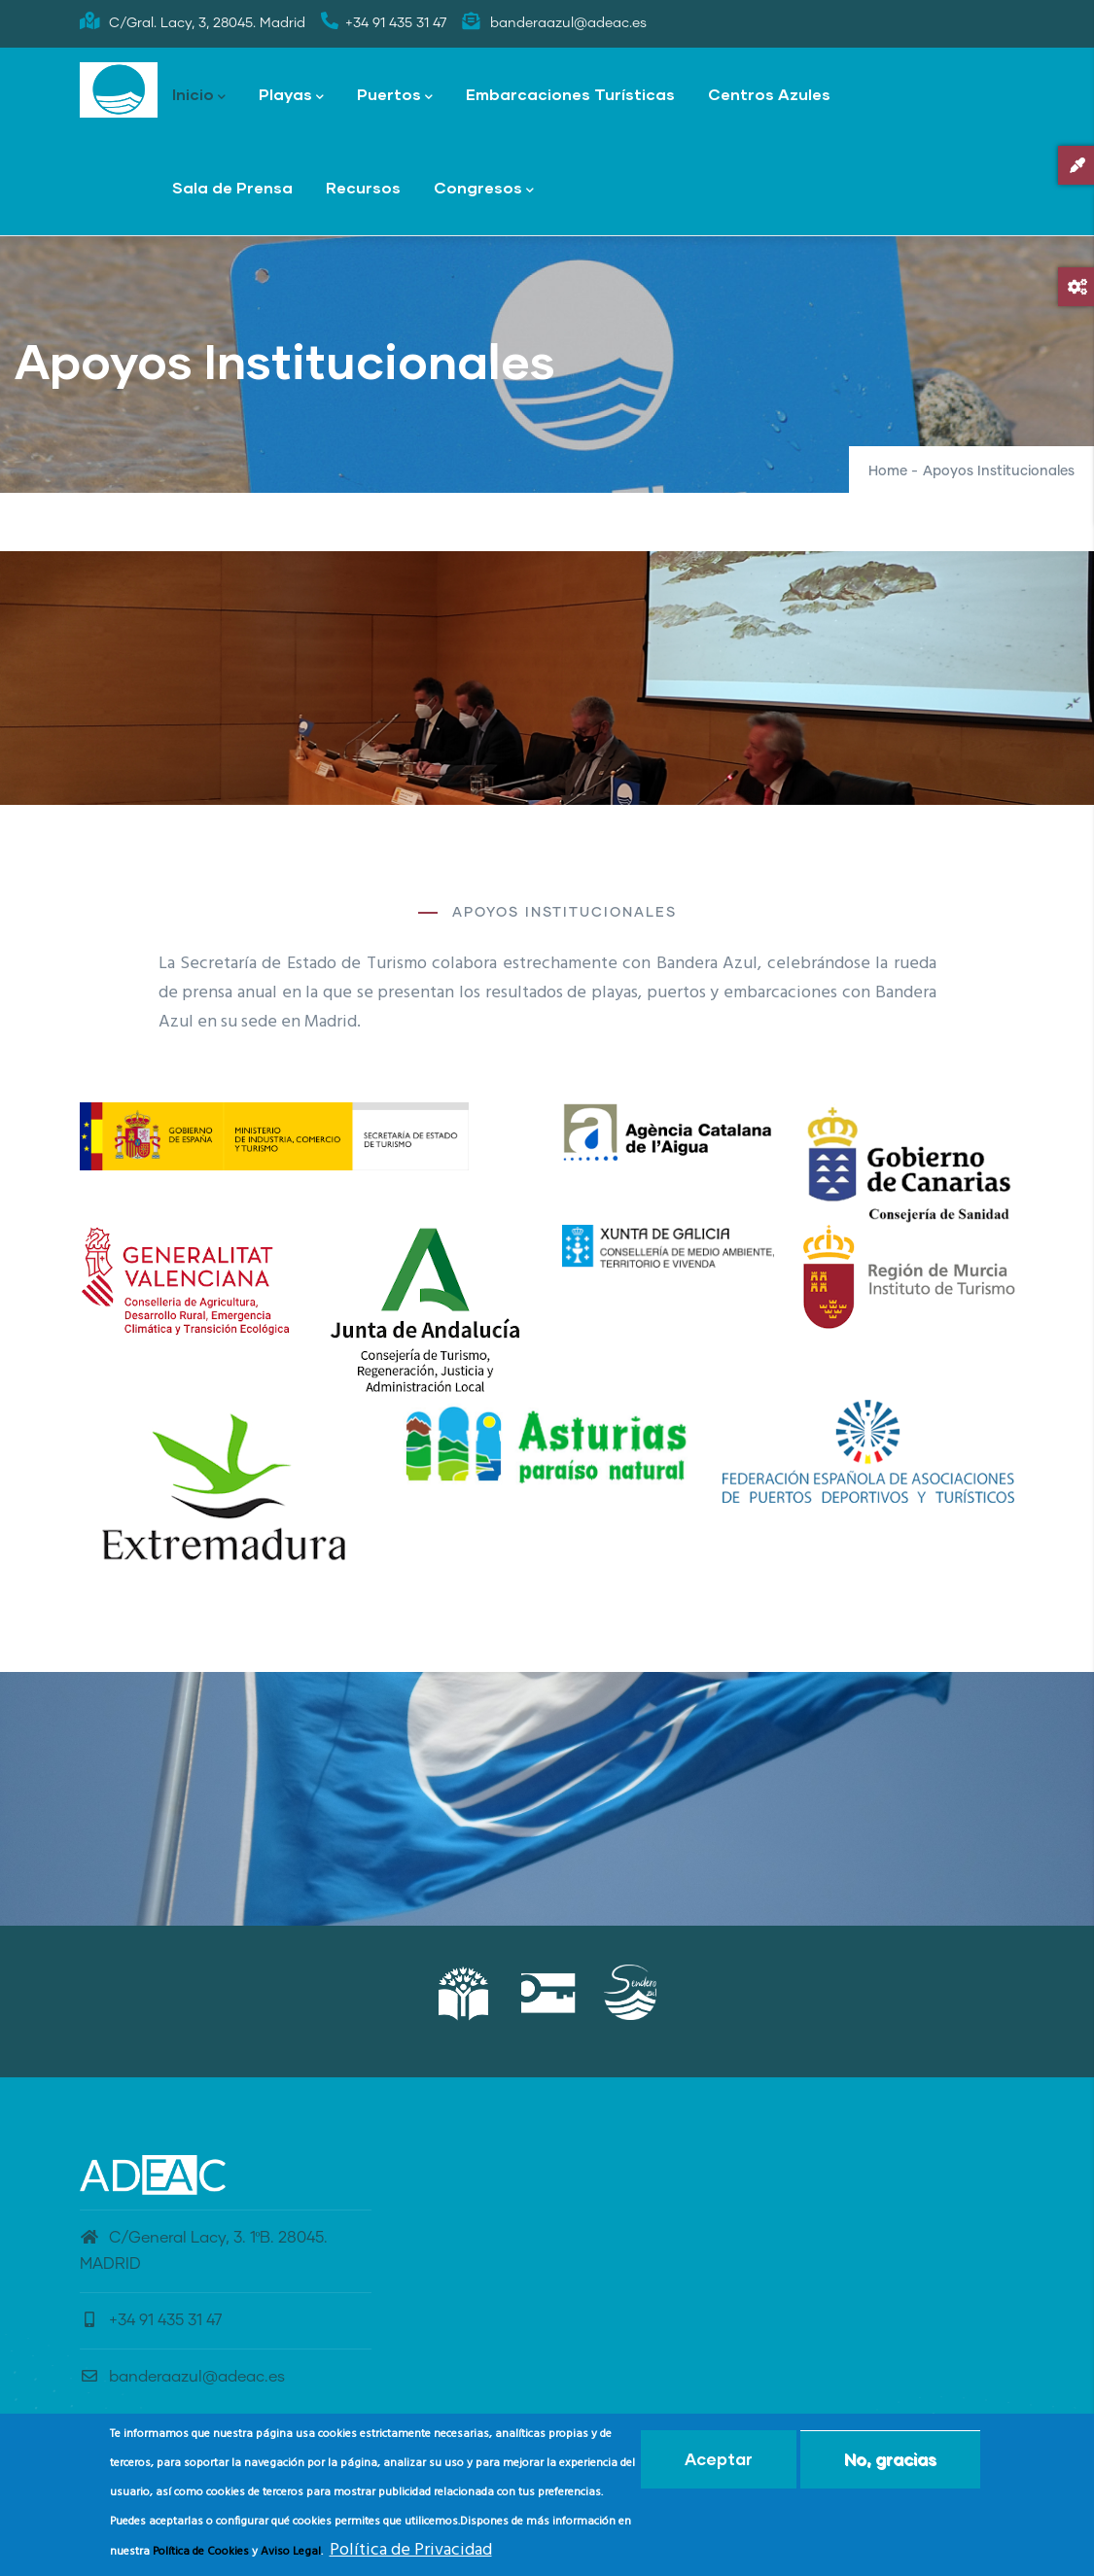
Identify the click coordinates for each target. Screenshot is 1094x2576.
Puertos (395, 96)
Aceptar (719, 2459)
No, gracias (890, 2459)
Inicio (199, 96)
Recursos (363, 187)
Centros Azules (769, 94)
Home (887, 471)
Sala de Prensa (232, 187)
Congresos (484, 189)
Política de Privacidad (411, 2550)
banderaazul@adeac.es (182, 2377)
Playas (291, 96)
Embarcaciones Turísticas (570, 94)
